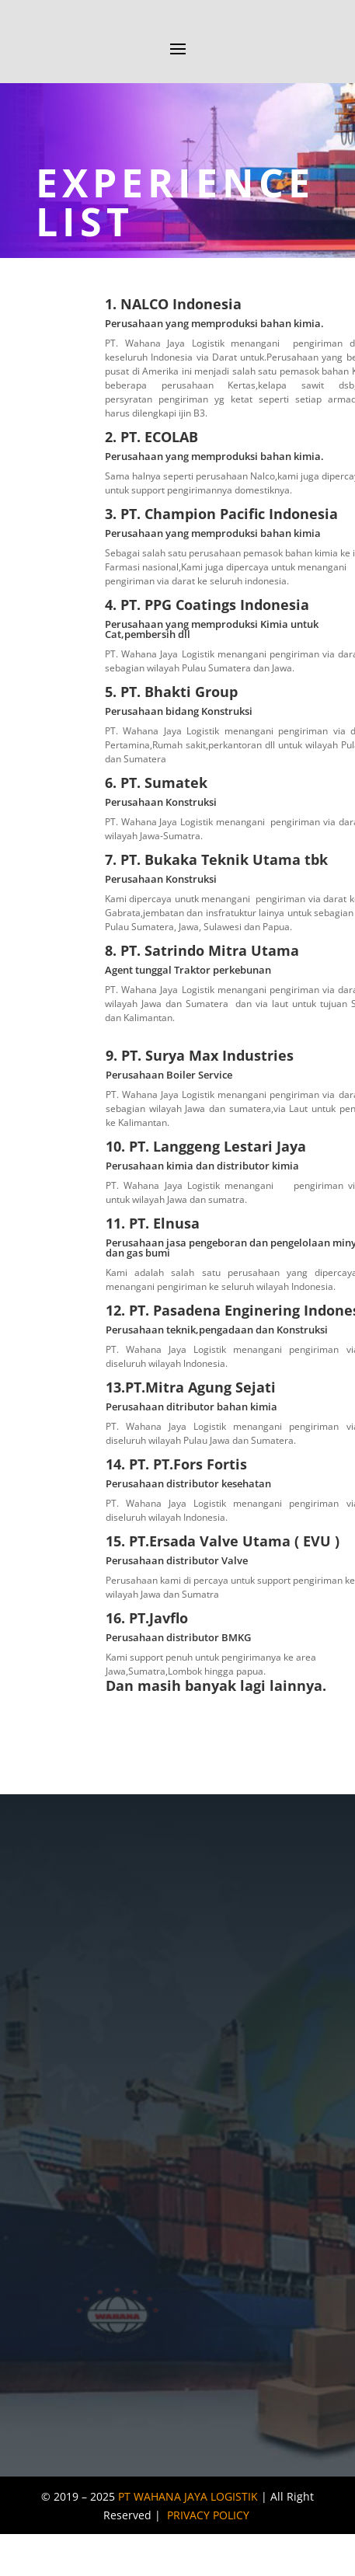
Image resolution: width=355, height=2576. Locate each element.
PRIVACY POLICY (208, 2515)
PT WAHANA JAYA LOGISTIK (188, 2496)
